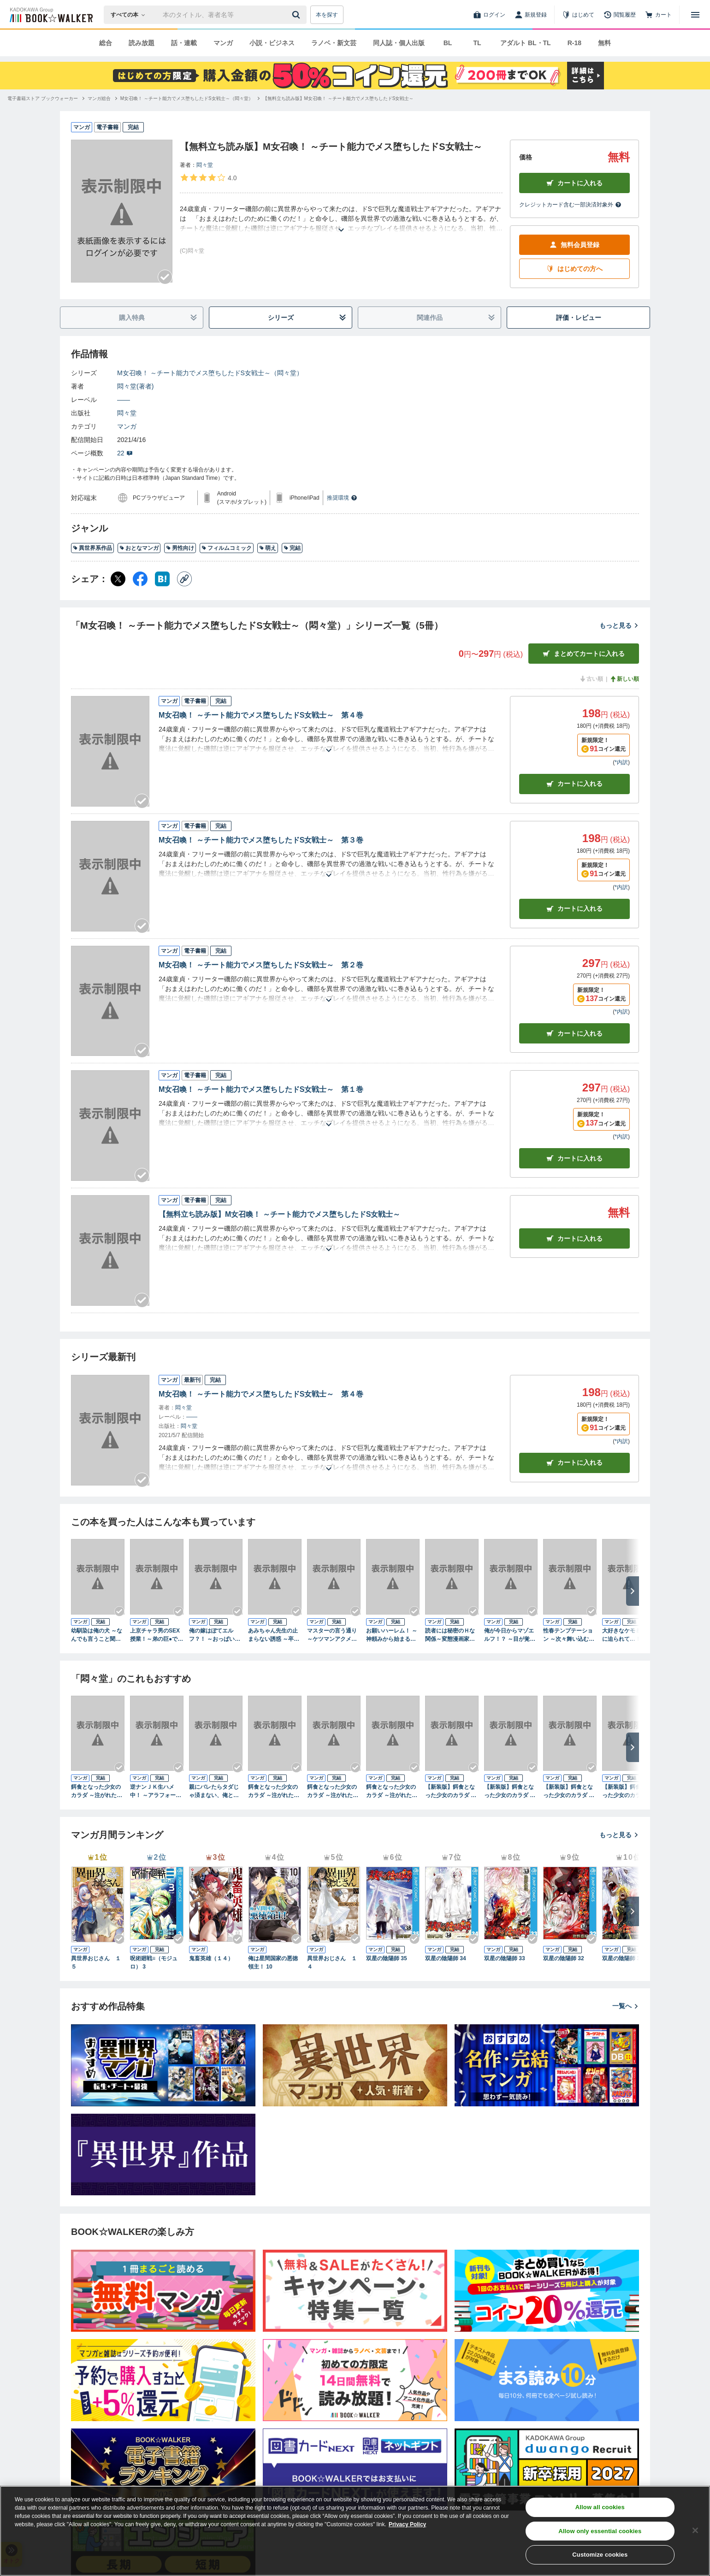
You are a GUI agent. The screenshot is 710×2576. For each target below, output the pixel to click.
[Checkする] (165, 277)
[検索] (297, 15)
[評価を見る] (208, 177)
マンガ (223, 43)
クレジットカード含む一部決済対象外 (570, 204)
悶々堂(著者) (135, 386)
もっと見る (619, 625)
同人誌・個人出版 (399, 43)
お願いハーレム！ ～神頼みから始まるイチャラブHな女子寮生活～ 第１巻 (391, 1635)
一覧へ (625, 2006)
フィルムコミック (226, 548)
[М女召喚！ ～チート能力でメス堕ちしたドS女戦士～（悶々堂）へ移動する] (186, 98)
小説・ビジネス (272, 43)
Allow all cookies (600, 2507)
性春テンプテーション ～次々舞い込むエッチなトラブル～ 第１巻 (568, 1635)
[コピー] (184, 579)
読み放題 (141, 43)
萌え (267, 548)
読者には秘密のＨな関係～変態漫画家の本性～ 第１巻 (450, 1635)
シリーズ (307, 318)
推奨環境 (342, 498)
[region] (355, 2531)
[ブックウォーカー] (50, 15)
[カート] (658, 15)
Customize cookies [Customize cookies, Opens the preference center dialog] (599, 2554)
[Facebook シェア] (140, 579)
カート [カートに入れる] (574, 784)
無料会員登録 (574, 245)
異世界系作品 (92, 548)
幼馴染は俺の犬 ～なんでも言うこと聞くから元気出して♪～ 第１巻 (97, 1635)
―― (123, 399)
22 (125, 453)
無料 (604, 43)
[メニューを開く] (695, 15)
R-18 (574, 43)
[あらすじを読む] (341, 218)
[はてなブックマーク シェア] (162, 579)
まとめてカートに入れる (584, 654)
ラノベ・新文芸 (333, 43)
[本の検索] (130, 15)
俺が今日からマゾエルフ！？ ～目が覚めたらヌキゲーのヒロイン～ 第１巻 (509, 1635)
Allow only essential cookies (599, 2531)
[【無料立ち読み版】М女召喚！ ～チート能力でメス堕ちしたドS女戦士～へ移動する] (338, 98)
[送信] (297, 15)
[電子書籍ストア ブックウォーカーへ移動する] (42, 98)
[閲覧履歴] (620, 15)
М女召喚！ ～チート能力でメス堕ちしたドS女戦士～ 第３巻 (261, 840)
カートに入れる (574, 183)
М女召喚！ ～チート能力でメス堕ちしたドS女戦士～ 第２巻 (261, 965)
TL (477, 43)
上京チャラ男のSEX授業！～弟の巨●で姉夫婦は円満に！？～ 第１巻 (156, 1635)
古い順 (591, 679)
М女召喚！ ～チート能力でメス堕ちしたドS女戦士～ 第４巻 (261, 715)
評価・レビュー (578, 317)
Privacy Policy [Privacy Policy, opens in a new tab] (407, 2524)
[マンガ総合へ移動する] (99, 98)
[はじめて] (578, 15)
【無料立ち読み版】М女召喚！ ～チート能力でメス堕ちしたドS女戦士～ (279, 1214)
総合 (105, 43)
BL (448, 43)
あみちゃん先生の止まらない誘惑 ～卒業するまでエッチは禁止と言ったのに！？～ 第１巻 (273, 1635)
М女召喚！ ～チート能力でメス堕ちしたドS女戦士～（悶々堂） (210, 373)
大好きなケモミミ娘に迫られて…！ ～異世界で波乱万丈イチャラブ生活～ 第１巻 (627, 1635)
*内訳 (621, 762)
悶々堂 (204, 165)
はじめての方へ (574, 269)
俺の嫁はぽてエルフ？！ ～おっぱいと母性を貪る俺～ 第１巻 (214, 1635)
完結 (292, 548)
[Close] (695, 2530)
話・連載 (184, 43)
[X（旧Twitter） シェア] (118, 579)
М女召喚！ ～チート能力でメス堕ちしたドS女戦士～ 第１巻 (261, 1089)
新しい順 (624, 679)
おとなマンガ (139, 548)
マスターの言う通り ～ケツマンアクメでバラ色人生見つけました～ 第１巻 (332, 1635)
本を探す (327, 15)
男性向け (180, 548)
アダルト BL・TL (525, 43)
